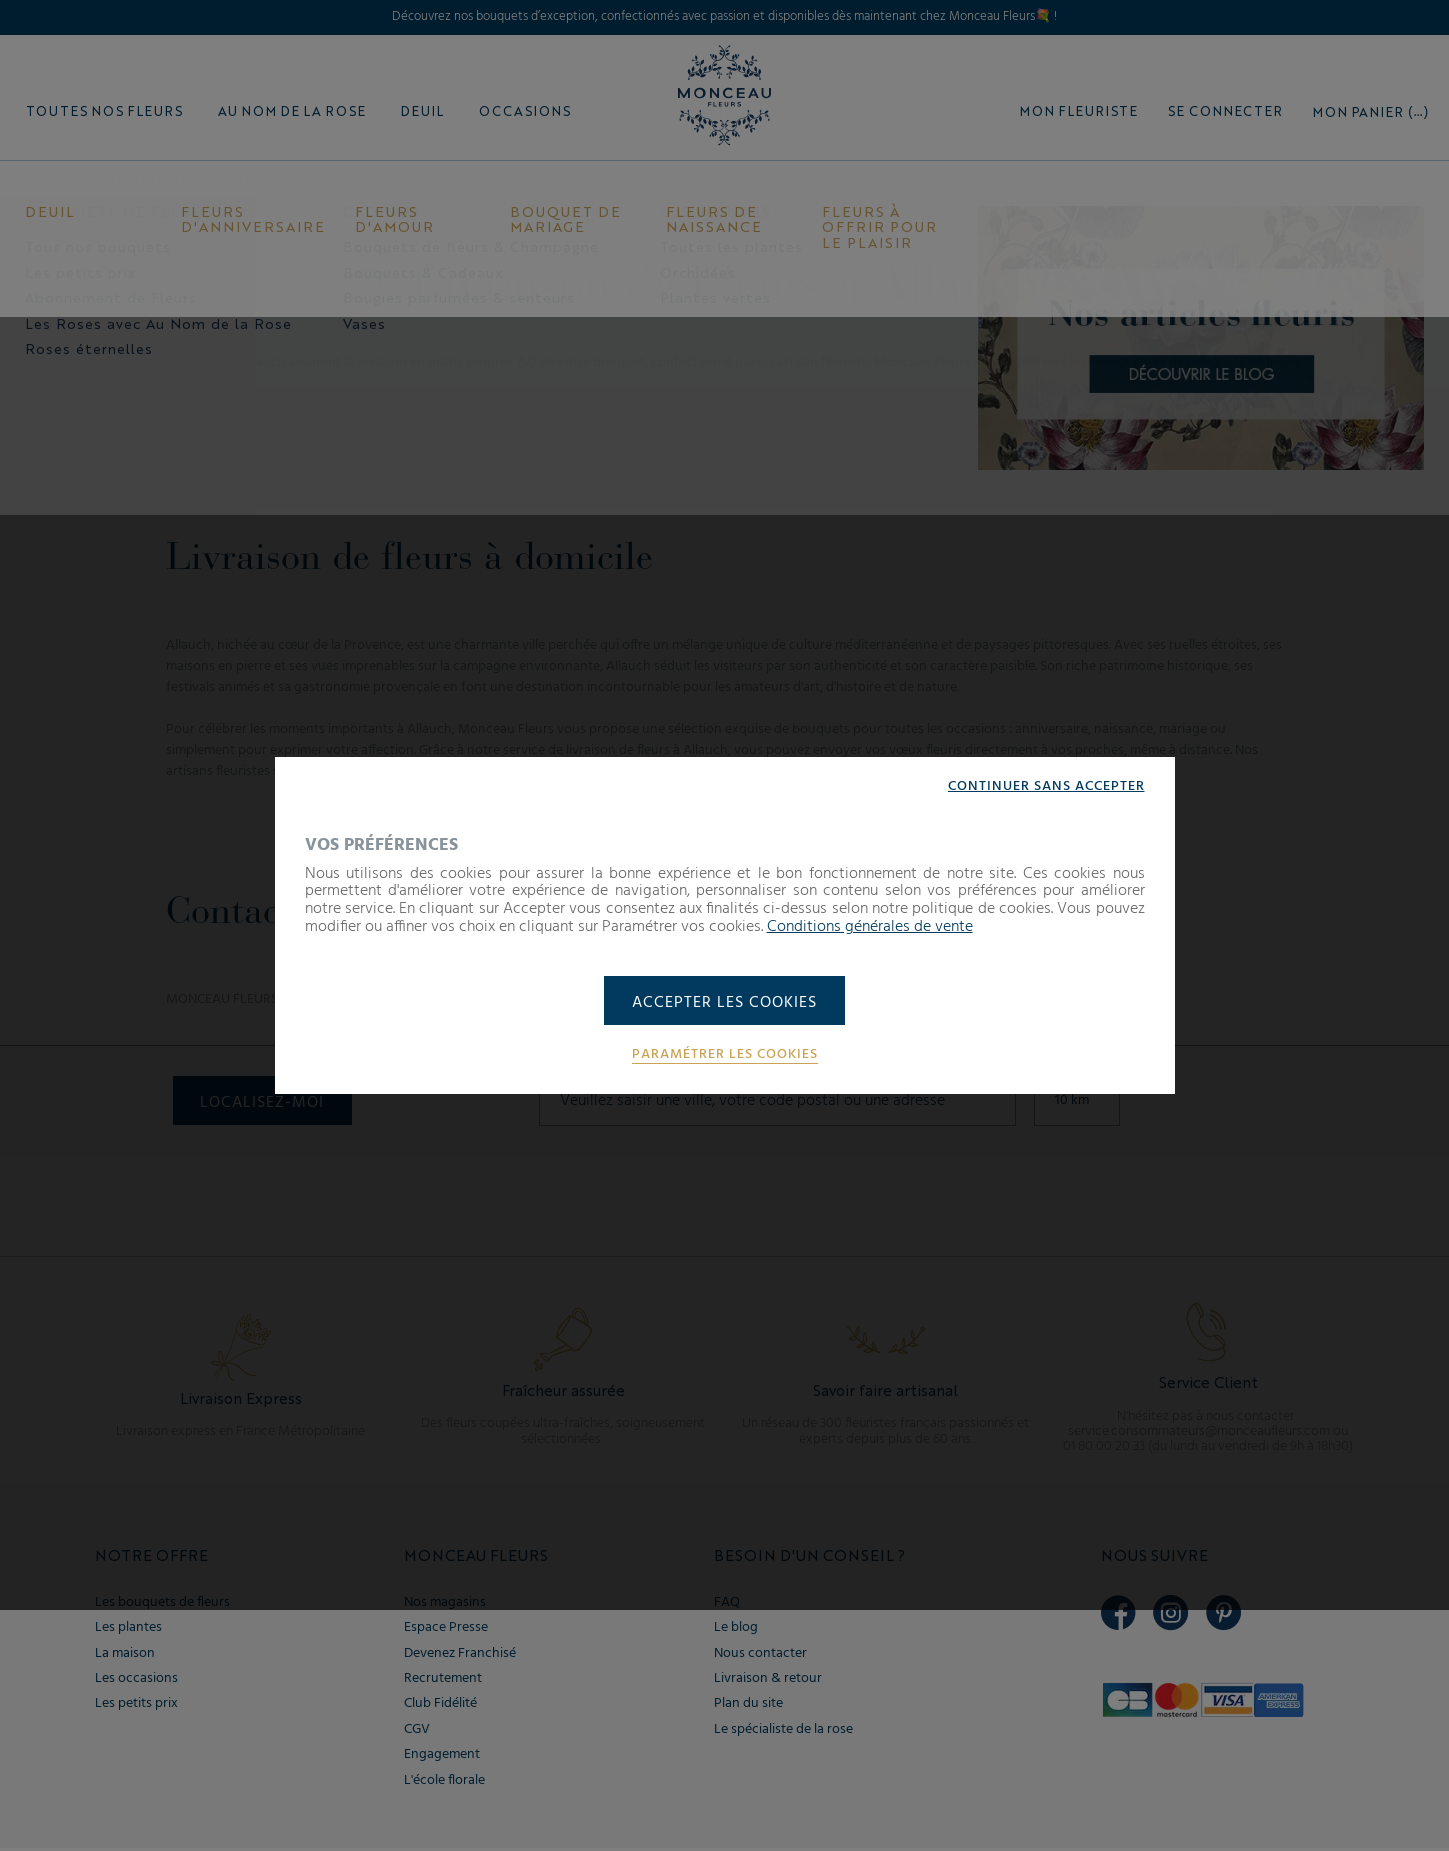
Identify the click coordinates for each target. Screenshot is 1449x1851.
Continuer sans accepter (1046, 785)
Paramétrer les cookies (725, 1056)
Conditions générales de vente (870, 926)
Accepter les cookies (724, 1003)
